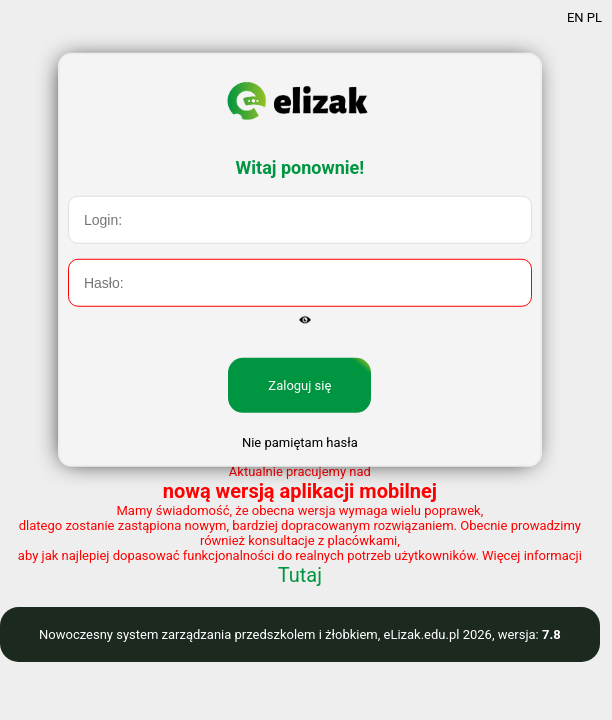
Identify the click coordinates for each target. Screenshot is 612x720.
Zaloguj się (299, 405)
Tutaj (300, 575)
